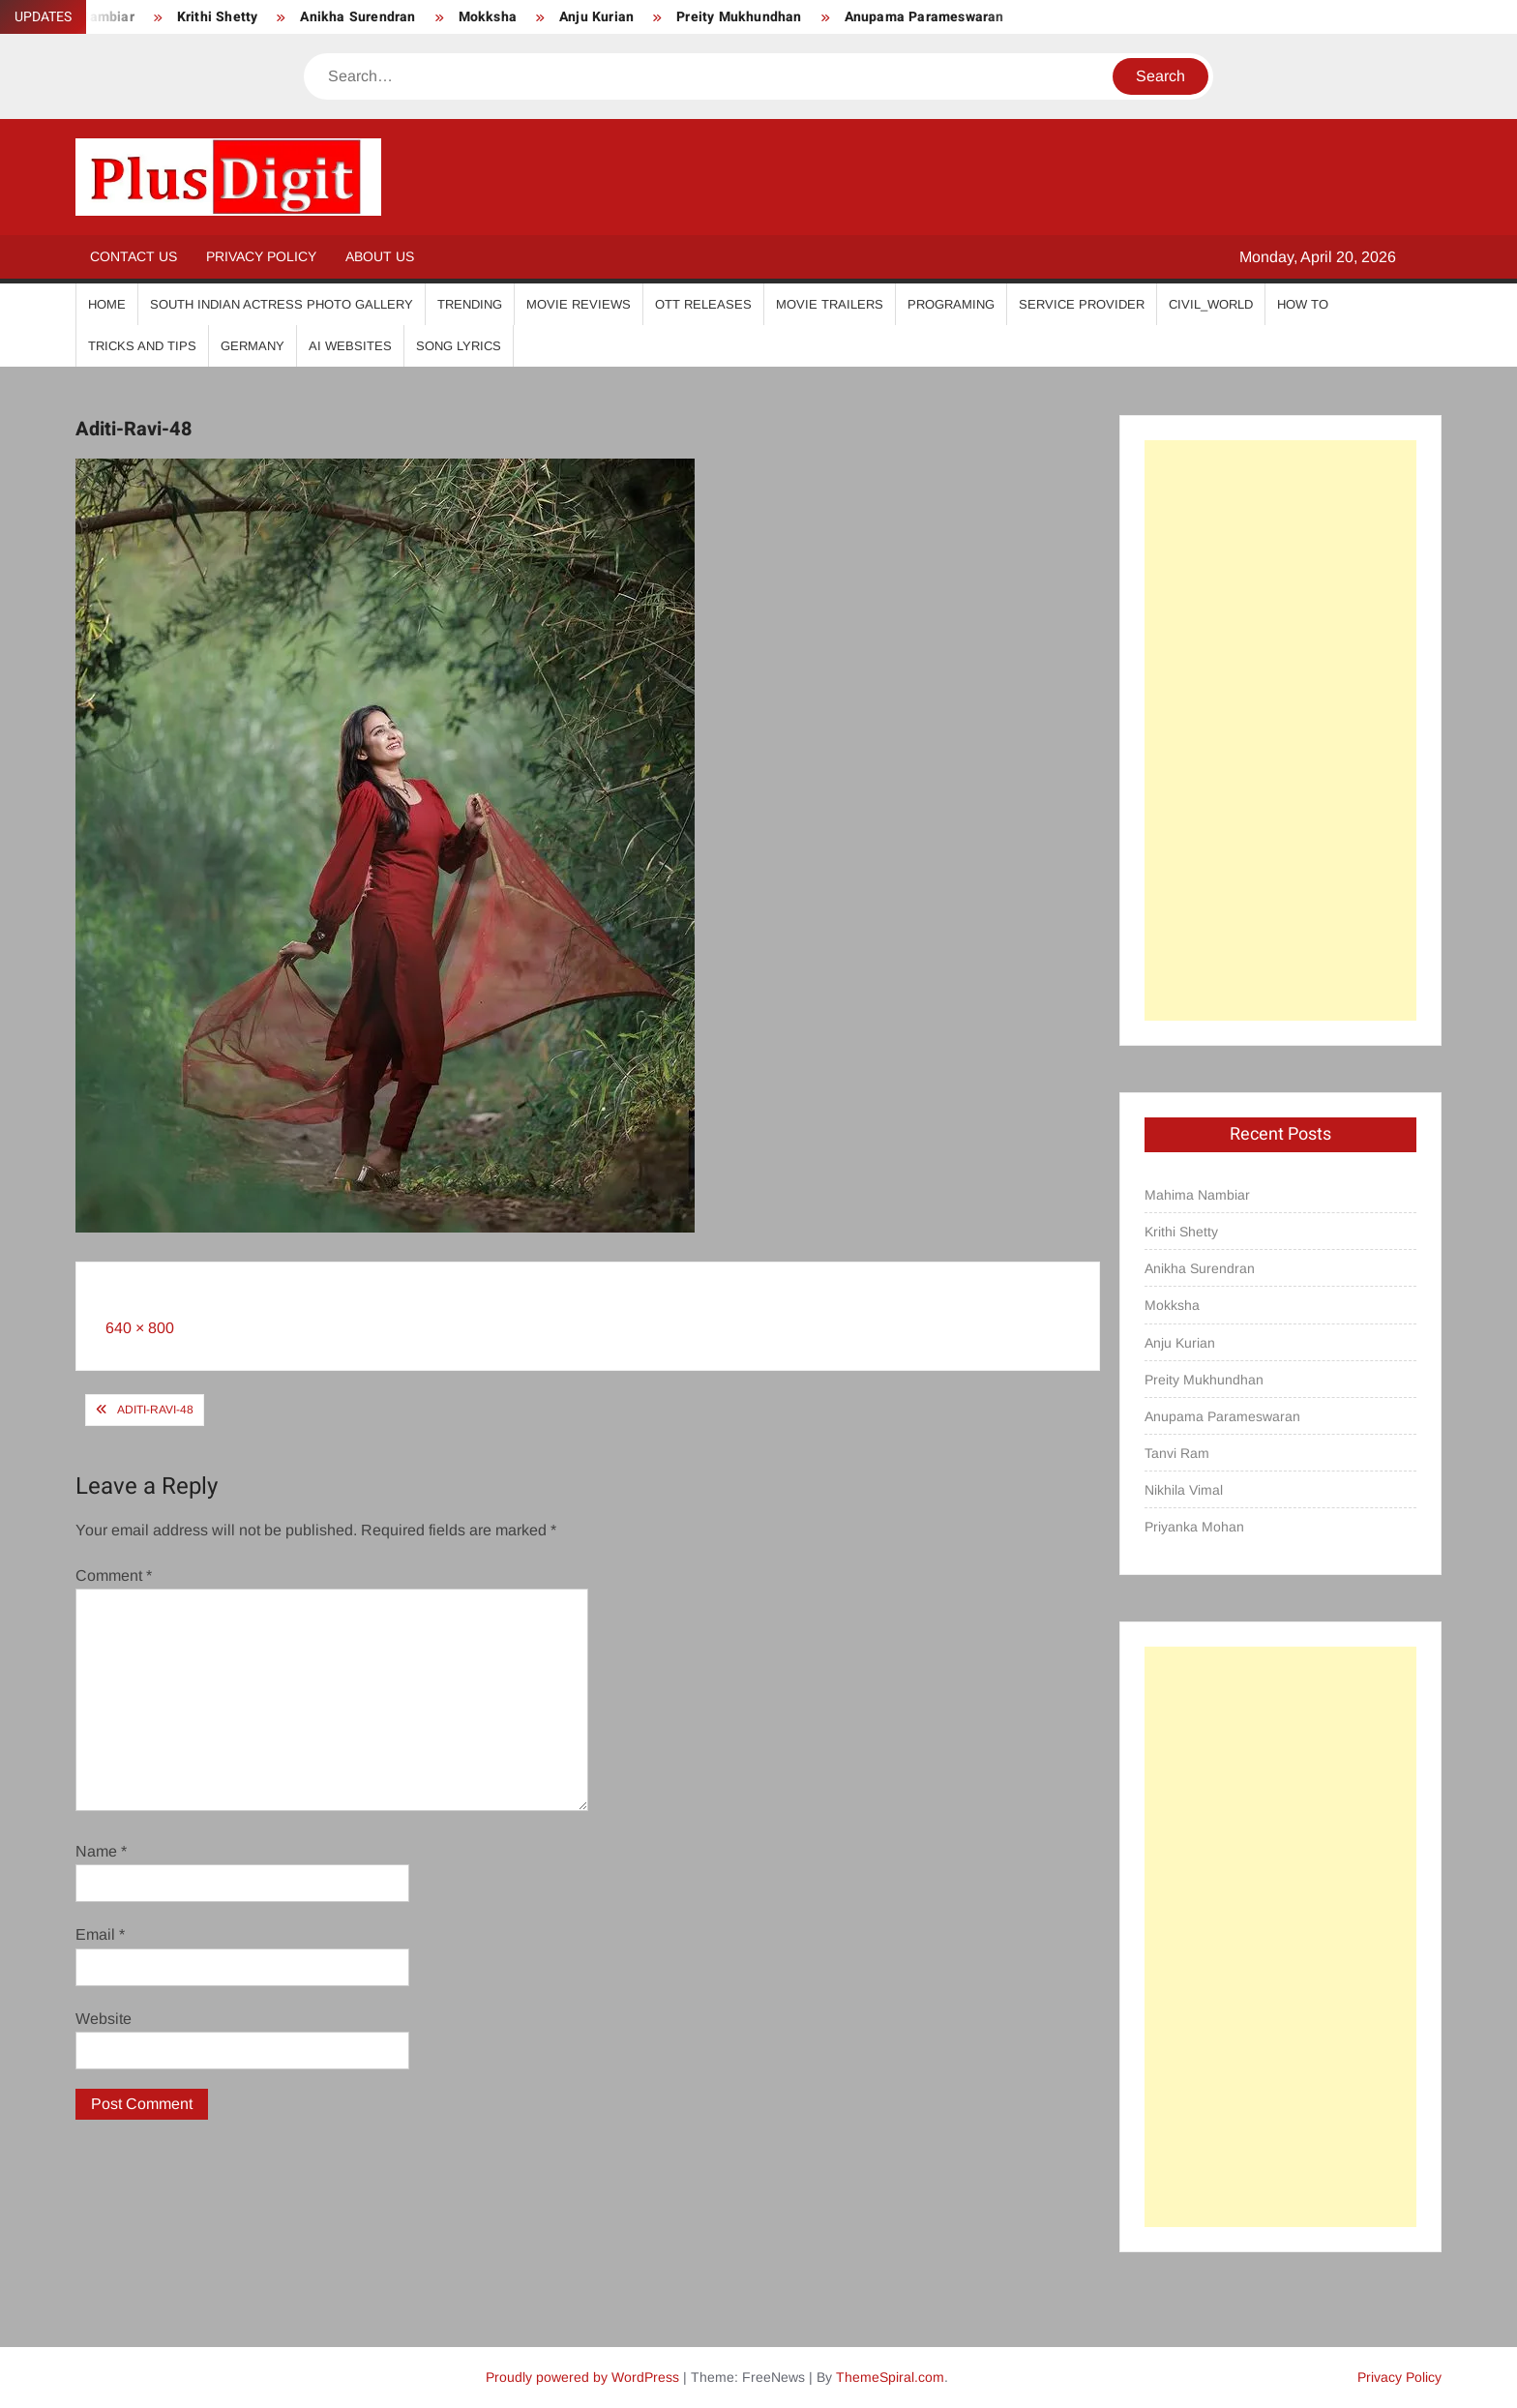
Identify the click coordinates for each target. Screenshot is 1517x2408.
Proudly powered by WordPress (582, 2377)
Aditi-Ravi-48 (155, 1409)
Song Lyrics (458, 346)
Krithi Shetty (217, 17)
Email (100, 1934)
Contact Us (133, 256)
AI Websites (350, 346)
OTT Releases (703, 304)
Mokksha (488, 17)
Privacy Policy (261, 256)
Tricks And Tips (142, 346)
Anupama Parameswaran (924, 17)
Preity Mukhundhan (738, 17)
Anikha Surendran (357, 17)
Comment (113, 1575)
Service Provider (1082, 304)
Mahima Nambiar (1197, 1195)
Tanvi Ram (1177, 1453)
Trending (469, 304)
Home (107, 304)
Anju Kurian (596, 17)
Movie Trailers (829, 304)
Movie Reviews (578, 304)
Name (101, 1851)
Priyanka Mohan (1194, 1526)
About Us (379, 256)
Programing (951, 304)
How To (1302, 304)
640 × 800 (139, 1328)
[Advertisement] (1280, 730)
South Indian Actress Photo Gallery (281, 304)
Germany (252, 346)
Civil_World (1211, 304)
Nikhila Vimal (1184, 1490)
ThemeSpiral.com (890, 2377)
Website (103, 2018)
